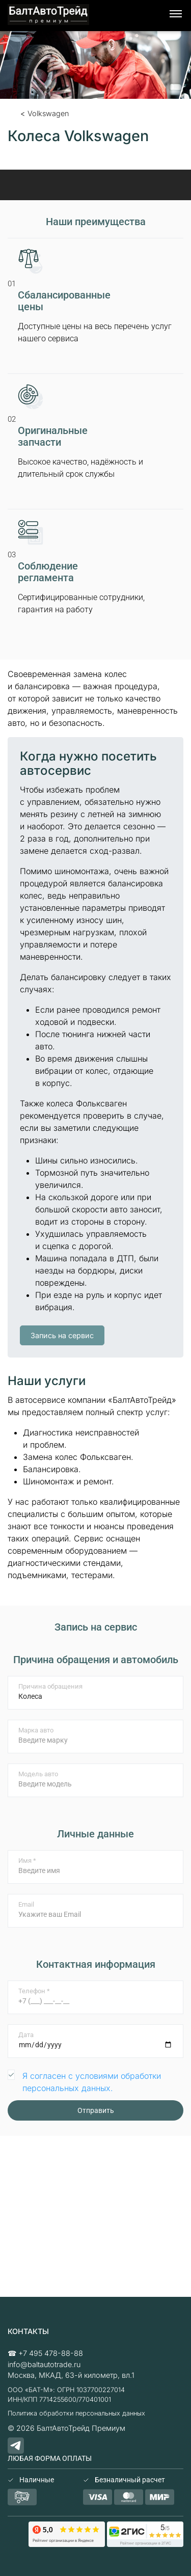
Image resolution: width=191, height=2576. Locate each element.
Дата (26, 2035)
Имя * (27, 1860)
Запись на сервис (62, 1335)
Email (26, 1904)
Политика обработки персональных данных (76, 2413)
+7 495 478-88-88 (50, 2353)
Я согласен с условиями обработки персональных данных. (91, 2082)
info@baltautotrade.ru (44, 2364)
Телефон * (34, 1991)
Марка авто (35, 1730)
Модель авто (38, 1774)
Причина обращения (50, 1686)
